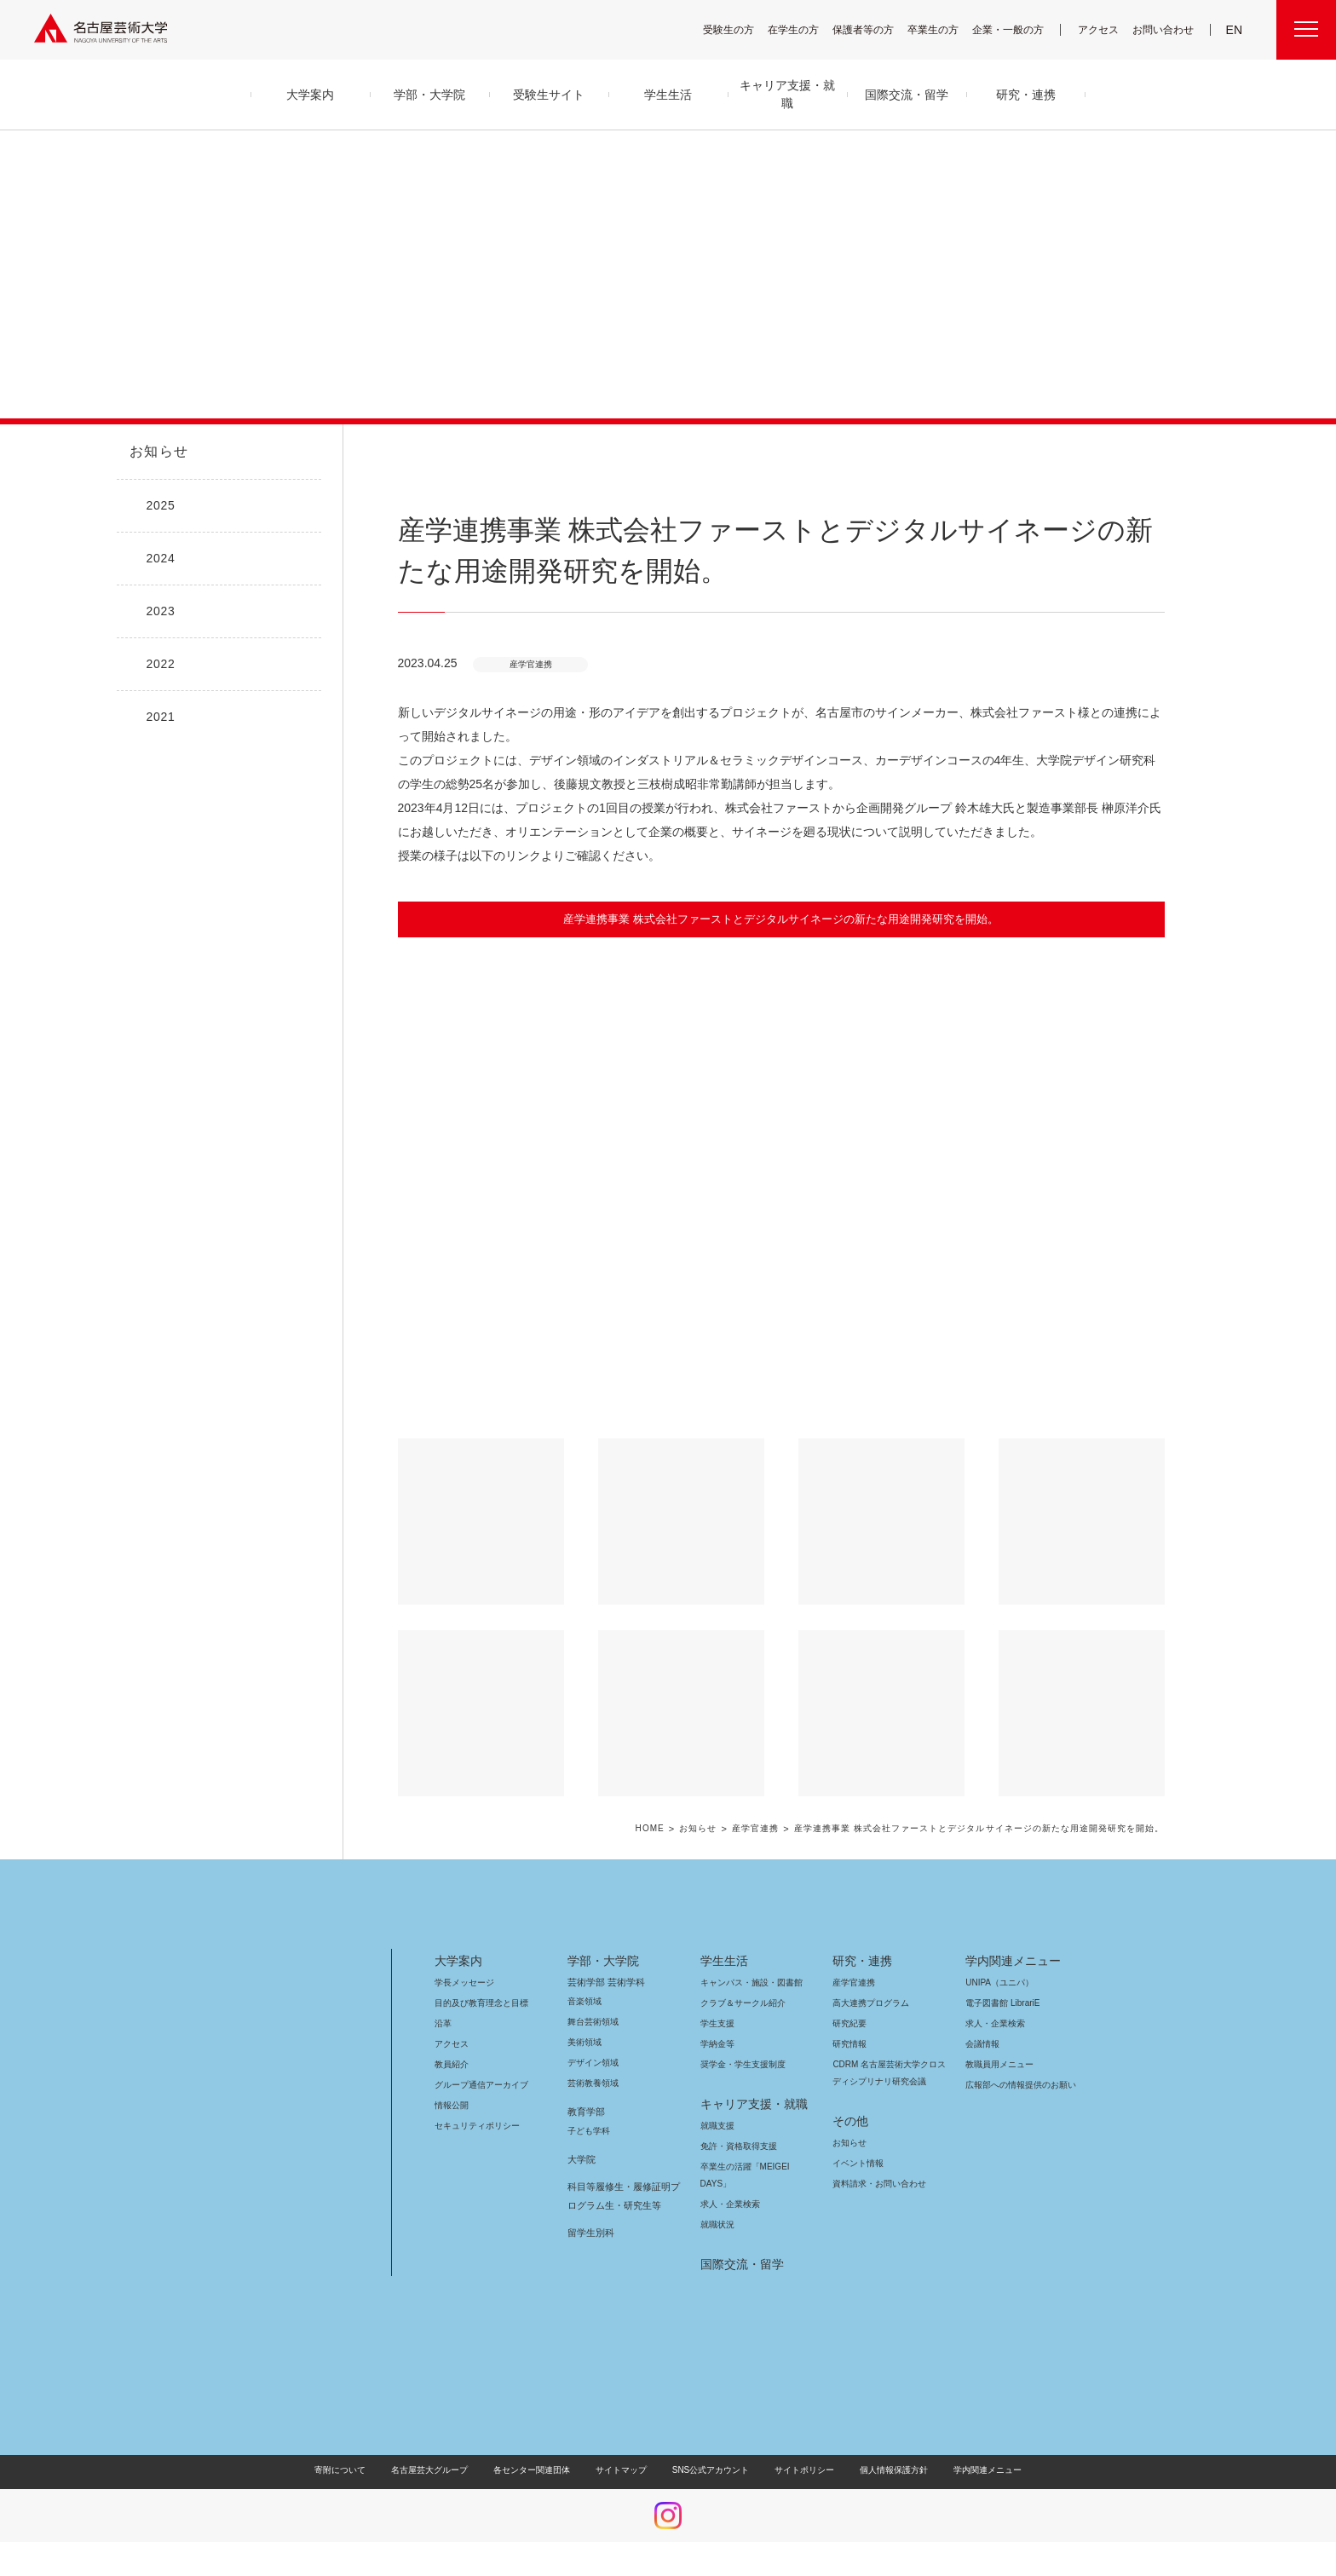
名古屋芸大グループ (440, 2470)
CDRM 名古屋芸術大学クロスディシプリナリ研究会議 (889, 2073)
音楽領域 (584, 2001)
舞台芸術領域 (593, 2021)
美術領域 (584, 2042)
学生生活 (724, 1960)
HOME (668, 1829)
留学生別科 (590, 2232)
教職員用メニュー (997, 2064)
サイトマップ (625, 2470)
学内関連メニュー (1011, 1960)
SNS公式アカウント (708, 2470)
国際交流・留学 (739, 2264)
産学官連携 (772, 1829)
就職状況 (717, 2224)
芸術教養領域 (593, 2083)
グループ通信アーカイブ (478, 2084)
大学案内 (458, 1960)
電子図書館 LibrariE (1002, 2003)
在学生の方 (804, 29)
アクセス (1102, 29)
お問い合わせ (1165, 29)
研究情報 (849, 2043)
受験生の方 (739, 29)
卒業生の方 (944, 29)
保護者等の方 (874, 29)
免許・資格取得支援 (736, 2146)
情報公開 (452, 2105)
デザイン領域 (591, 2062)
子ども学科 (587, 2130)
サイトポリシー (796, 2470)
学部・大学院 (600, 1960)
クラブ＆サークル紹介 (739, 2003)
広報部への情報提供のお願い (1020, 2084)
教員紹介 (452, 2064)
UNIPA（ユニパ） (993, 1982)
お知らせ (158, 451)
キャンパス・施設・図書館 (744, 1982)
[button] (781, 1188)
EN (1235, 29)
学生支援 (717, 2023)
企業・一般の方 (1016, 29)
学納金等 (717, 2043)
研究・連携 (859, 1960)
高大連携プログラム (868, 2003)
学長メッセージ (463, 1982)
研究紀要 (849, 2023)
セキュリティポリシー (472, 2125)
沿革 (443, 2023)
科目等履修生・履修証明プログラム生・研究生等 (621, 2196)
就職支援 (717, 2125)
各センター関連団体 (540, 2470)
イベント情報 (856, 2163)
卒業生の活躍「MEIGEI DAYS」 (754, 2166)
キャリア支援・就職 (747, 2103)
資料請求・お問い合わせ (876, 2183)
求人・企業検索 (728, 2204)
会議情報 (982, 2043)
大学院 (581, 2159)
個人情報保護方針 (883, 2470)
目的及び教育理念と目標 (481, 2003)
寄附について (354, 2470)
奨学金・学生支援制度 (740, 2064)
